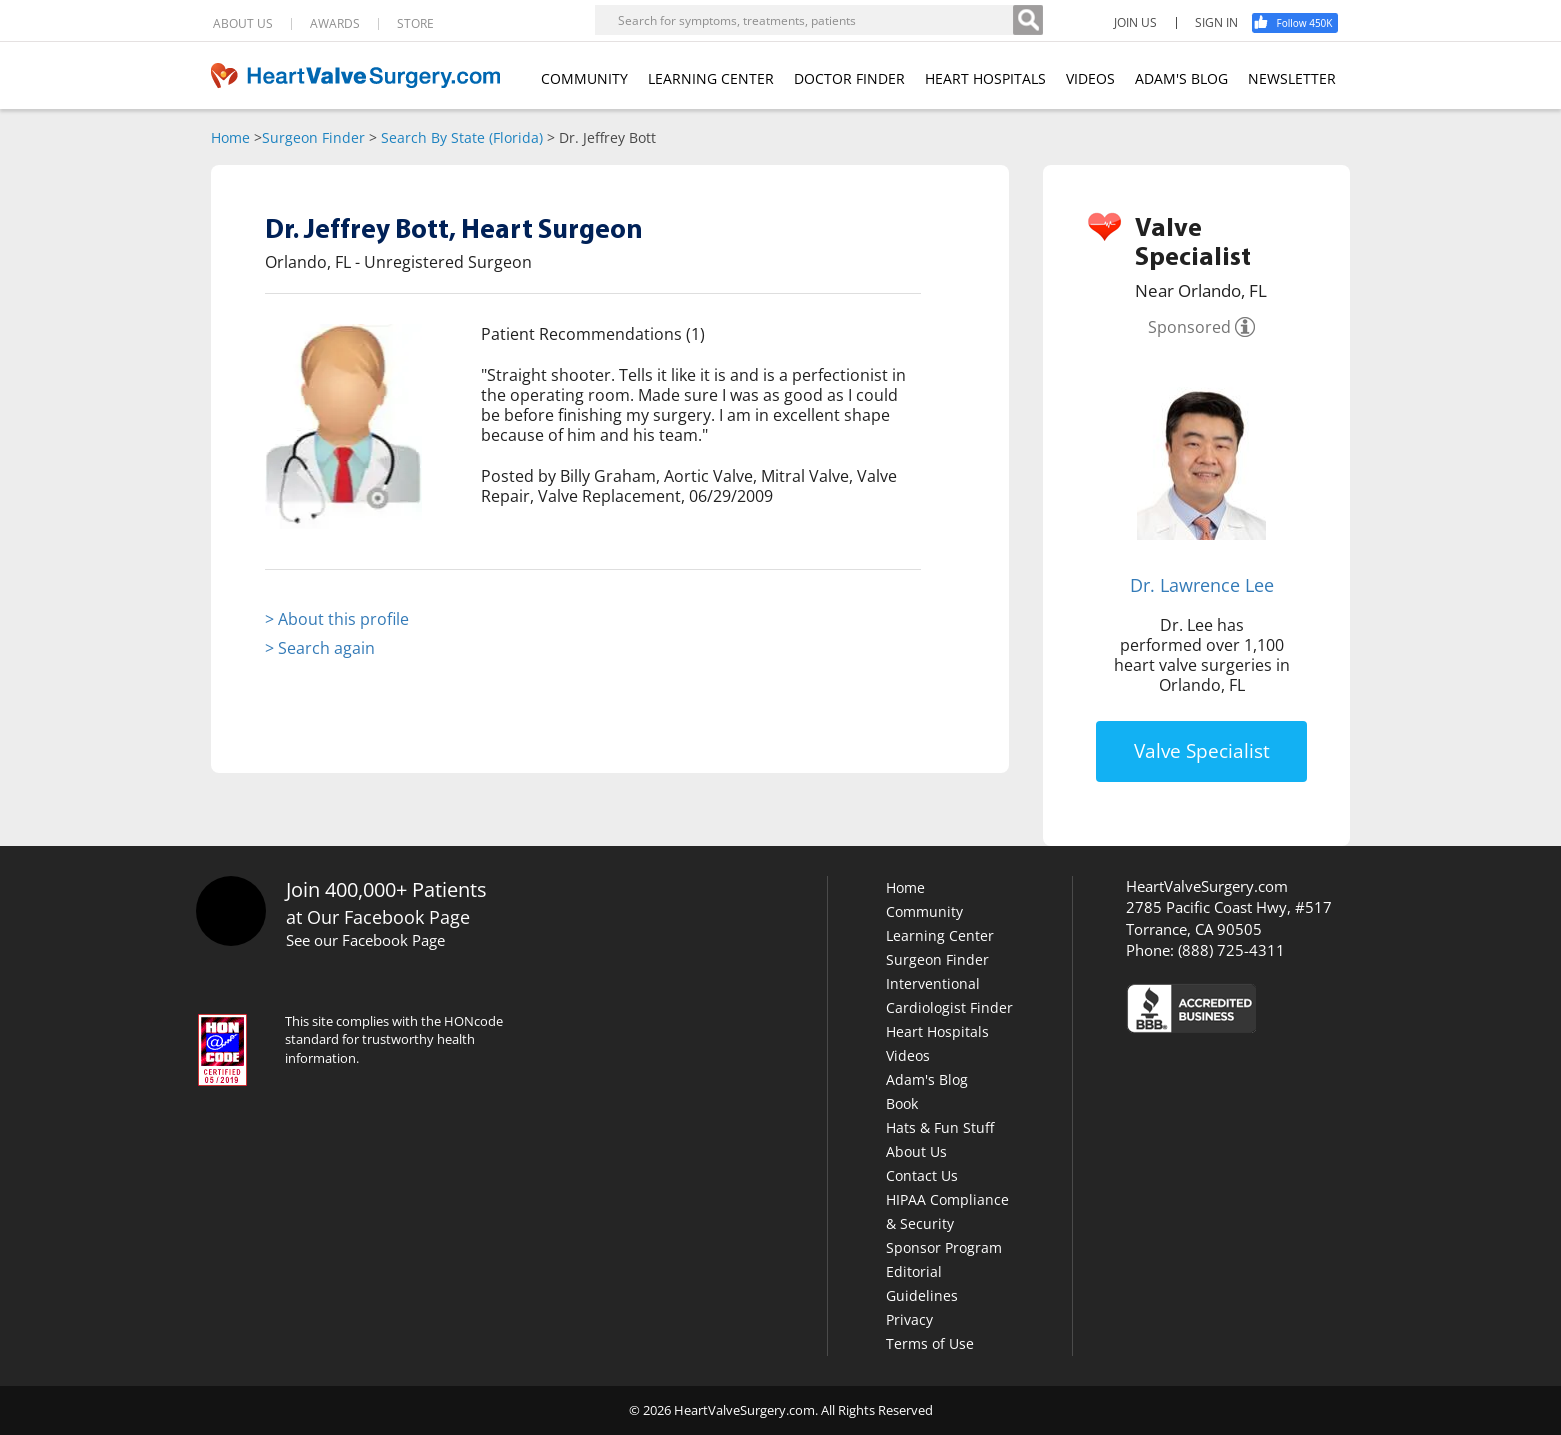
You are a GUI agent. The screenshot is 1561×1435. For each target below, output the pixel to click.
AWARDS (335, 24)
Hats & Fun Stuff (940, 1127)
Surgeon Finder (313, 137)
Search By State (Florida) (462, 137)
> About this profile (337, 619)
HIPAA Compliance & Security (947, 1211)
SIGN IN (1216, 23)
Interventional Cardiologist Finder (949, 995)
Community (924, 911)
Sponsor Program (944, 1247)
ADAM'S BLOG (1181, 78)
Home (230, 137)
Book (902, 1103)
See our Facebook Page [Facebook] (365, 940)
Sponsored (1189, 327)
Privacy (909, 1319)
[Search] (1028, 20)
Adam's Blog (927, 1079)
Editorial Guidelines (922, 1283)
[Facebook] (1302, 23)
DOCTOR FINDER (849, 78)
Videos (908, 1055)
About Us (916, 1151)
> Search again (320, 648)
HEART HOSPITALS (985, 78)
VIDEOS (1090, 78)
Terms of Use (930, 1343)
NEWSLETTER (1292, 78)
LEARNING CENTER (711, 78)
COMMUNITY (584, 78)
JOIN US (1135, 23)
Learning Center (940, 935)
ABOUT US (243, 24)
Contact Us (922, 1175)
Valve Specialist (1202, 751)
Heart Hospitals (937, 1031)
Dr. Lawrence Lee (1202, 585)
